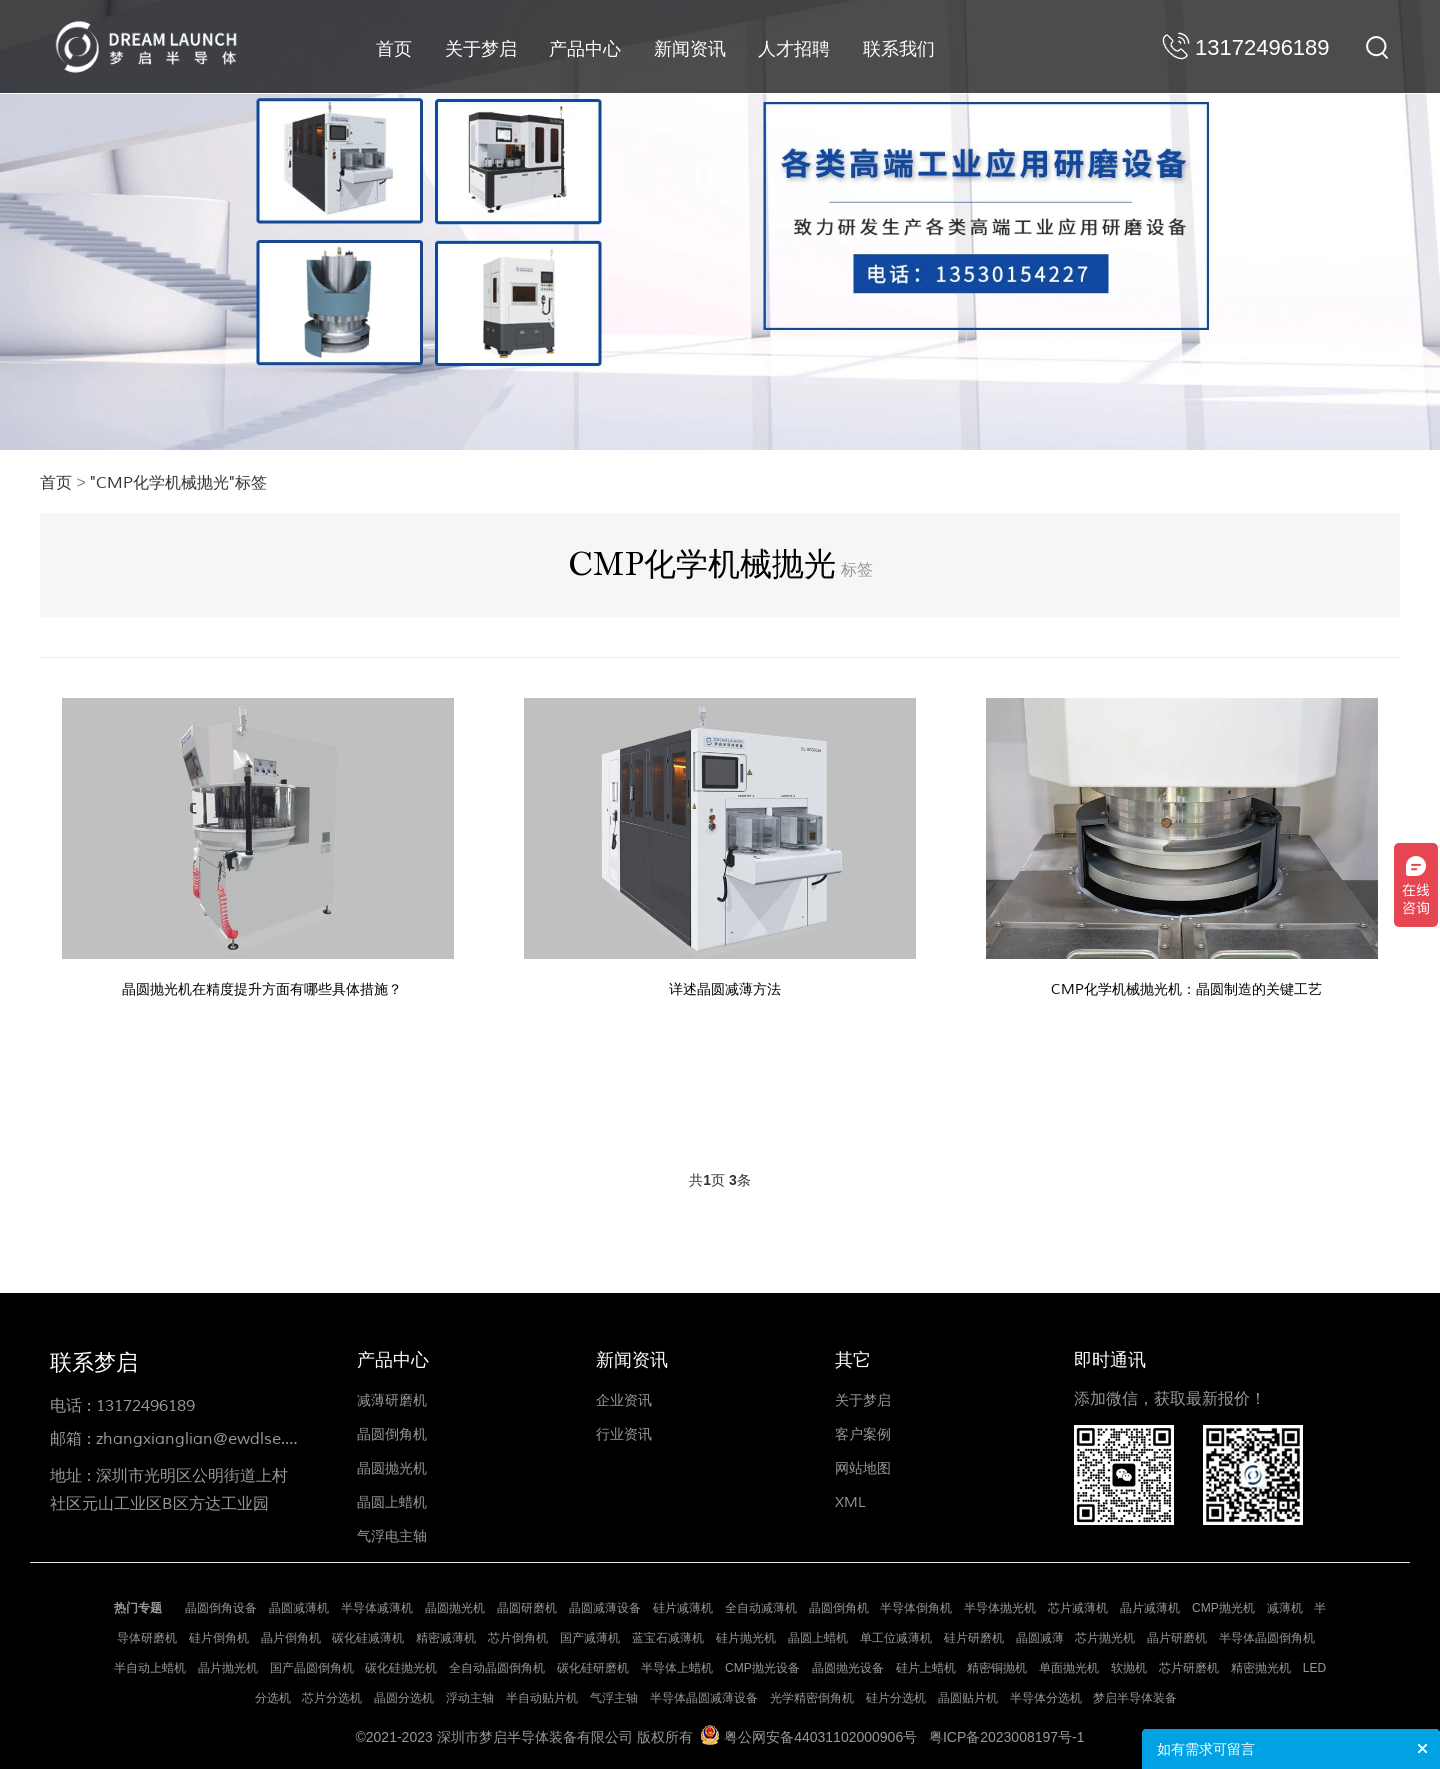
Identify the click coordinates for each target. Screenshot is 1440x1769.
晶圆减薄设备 (605, 1608)
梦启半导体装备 (1135, 1698)
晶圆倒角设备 (221, 1608)
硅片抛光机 (746, 1638)
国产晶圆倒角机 (312, 1668)
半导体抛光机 (1000, 1608)
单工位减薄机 (896, 1638)
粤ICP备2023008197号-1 (1007, 1737)
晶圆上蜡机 (392, 1502)
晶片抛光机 (228, 1668)
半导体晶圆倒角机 (1267, 1638)
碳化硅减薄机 (368, 1638)
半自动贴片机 (542, 1698)
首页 (394, 49)
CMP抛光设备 (762, 1668)
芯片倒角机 (518, 1638)
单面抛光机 (1069, 1668)
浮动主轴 (470, 1698)
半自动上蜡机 (150, 1668)
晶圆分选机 (404, 1698)
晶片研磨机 (1177, 1638)
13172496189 (145, 1406)
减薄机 (1285, 1608)
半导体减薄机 (377, 1608)
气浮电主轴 (392, 1536)
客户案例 (863, 1434)
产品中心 (585, 49)
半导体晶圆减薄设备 (704, 1698)
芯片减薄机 (1078, 1608)
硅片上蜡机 (926, 1668)
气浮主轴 (614, 1698)
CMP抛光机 (1223, 1608)
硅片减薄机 (683, 1608)
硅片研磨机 (974, 1638)
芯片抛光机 (1105, 1638)
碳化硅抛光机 (401, 1668)
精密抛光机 (1261, 1668)
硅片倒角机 (219, 1638)
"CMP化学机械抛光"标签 (178, 483)
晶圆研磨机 (527, 1608)
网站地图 (863, 1468)
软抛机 (1129, 1668)
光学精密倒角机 (812, 1698)
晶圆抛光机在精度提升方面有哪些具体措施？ (262, 989)
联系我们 (899, 49)
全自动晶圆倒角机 (497, 1668)
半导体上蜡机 (677, 1668)
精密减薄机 (446, 1638)
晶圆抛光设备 (848, 1668)
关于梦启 (481, 49)
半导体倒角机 (916, 1608)
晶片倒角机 (291, 1638)
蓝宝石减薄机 (668, 1638)
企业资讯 (624, 1400)
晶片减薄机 (1150, 1608)
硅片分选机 (896, 1698)
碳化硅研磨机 (593, 1668)
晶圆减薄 (1040, 1638)
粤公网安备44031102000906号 (820, 1737)
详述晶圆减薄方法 (725, 989)
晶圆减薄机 (299, 1608)
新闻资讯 (690, 49)
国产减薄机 (590, 1638)
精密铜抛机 (997, 1668)
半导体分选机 (1046, 1698)
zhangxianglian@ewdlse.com (207, 1439)
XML (850, 1502)
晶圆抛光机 (392, 1468)
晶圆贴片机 (968, 1698)
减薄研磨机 (392, 1400)
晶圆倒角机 (392, 1434)
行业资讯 (624, 1434)
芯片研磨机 (1189, 1668)
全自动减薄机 (761, 1608)
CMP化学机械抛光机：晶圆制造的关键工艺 (1186, 989)
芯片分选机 (332, 1698)
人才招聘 (794, 49)
